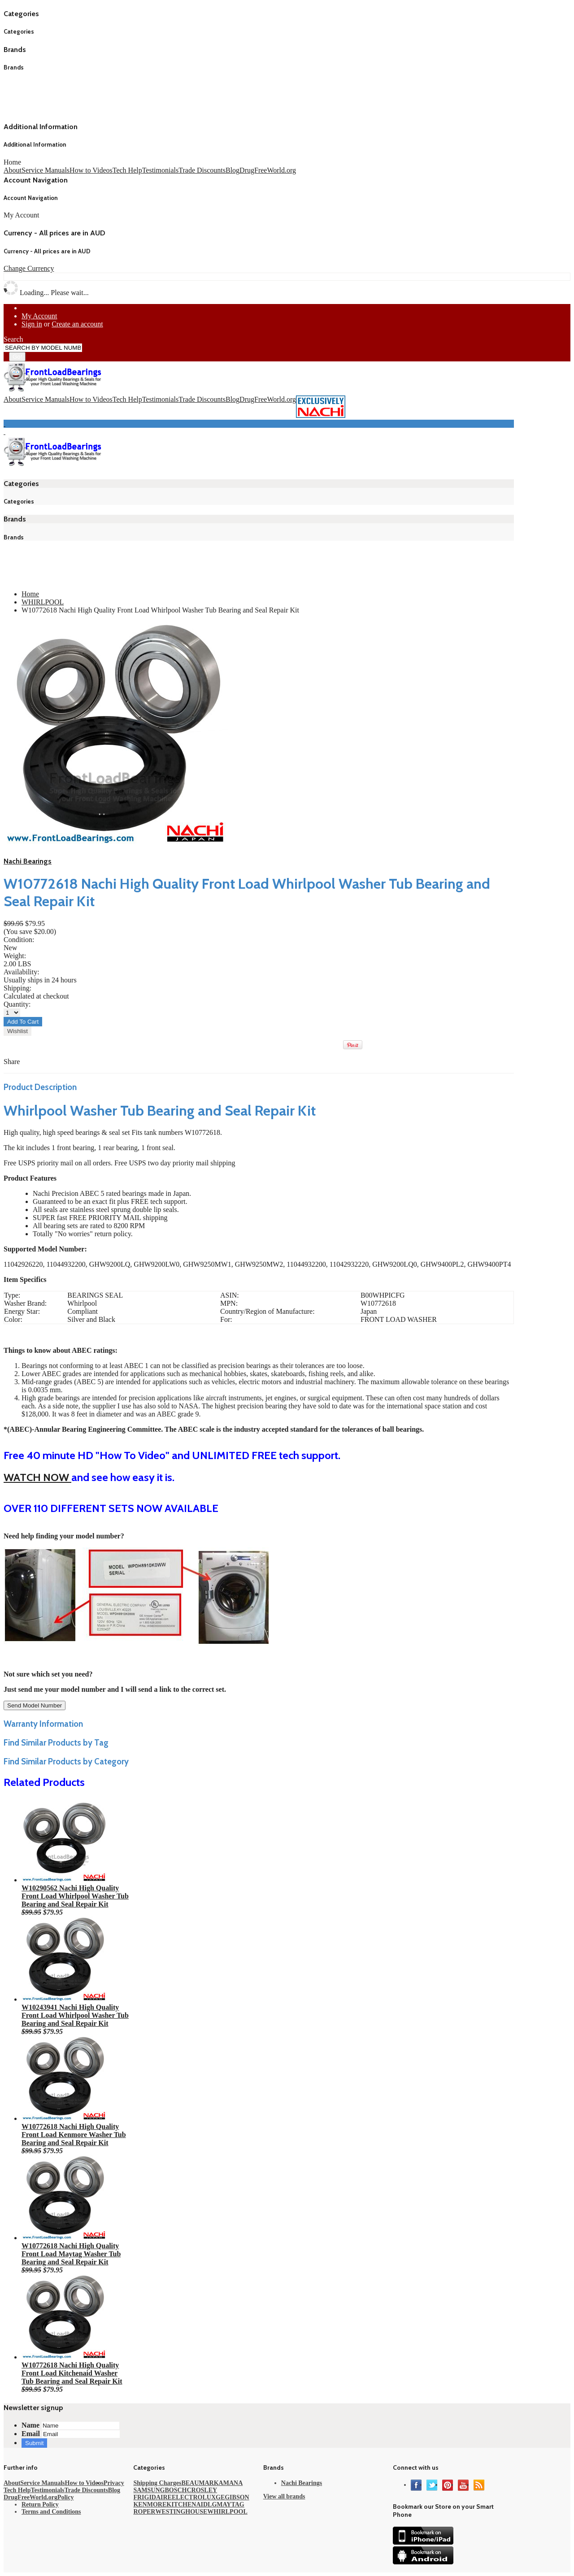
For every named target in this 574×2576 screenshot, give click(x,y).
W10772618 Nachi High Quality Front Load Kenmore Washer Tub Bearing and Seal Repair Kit (74, 2134)
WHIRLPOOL (43, 602)
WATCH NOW (37, 1477)
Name (30, 2425)
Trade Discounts (202, 170)
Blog (232, 170)
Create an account (77, 324)
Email (31, 2433)
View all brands (284, 2496)
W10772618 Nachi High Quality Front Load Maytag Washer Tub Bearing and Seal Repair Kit (71, 2254)
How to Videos (91, 170)
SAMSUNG (149, 2490)
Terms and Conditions (51, 2511)
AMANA (231, 2483)
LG (212, 2504)
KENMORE (149, 2504)
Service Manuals (46, 170)
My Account (39, 316)
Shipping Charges (157, 2483)
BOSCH (176, 2490)
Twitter (432, 2485)
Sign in (32, 324)
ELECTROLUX (194, 2497)
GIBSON (237, 2497)
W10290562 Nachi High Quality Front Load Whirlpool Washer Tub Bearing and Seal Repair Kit (75, 1896)
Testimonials (160, 170)
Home (12, 162)
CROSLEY (202, 2490)
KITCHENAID (187, 2504)
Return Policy (40, 2504)
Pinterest (447, 2485)
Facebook (416, 2485)
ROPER (144, 2511)
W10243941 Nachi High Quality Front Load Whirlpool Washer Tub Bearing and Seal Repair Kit (75, 2015)
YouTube (463, 2485)
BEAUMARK (199, 2483)
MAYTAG (230, 2504)
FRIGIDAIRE (152, 2497)
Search (13, 339)
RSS (479, 2485)
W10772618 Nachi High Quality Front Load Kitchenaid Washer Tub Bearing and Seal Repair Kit (72, 2373)
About (13, 170)
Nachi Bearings (28, 861)
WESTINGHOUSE (181, 2511)
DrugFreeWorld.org (267, 170)
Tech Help (127, 170)
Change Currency (29, 268)
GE (220, 2497)
